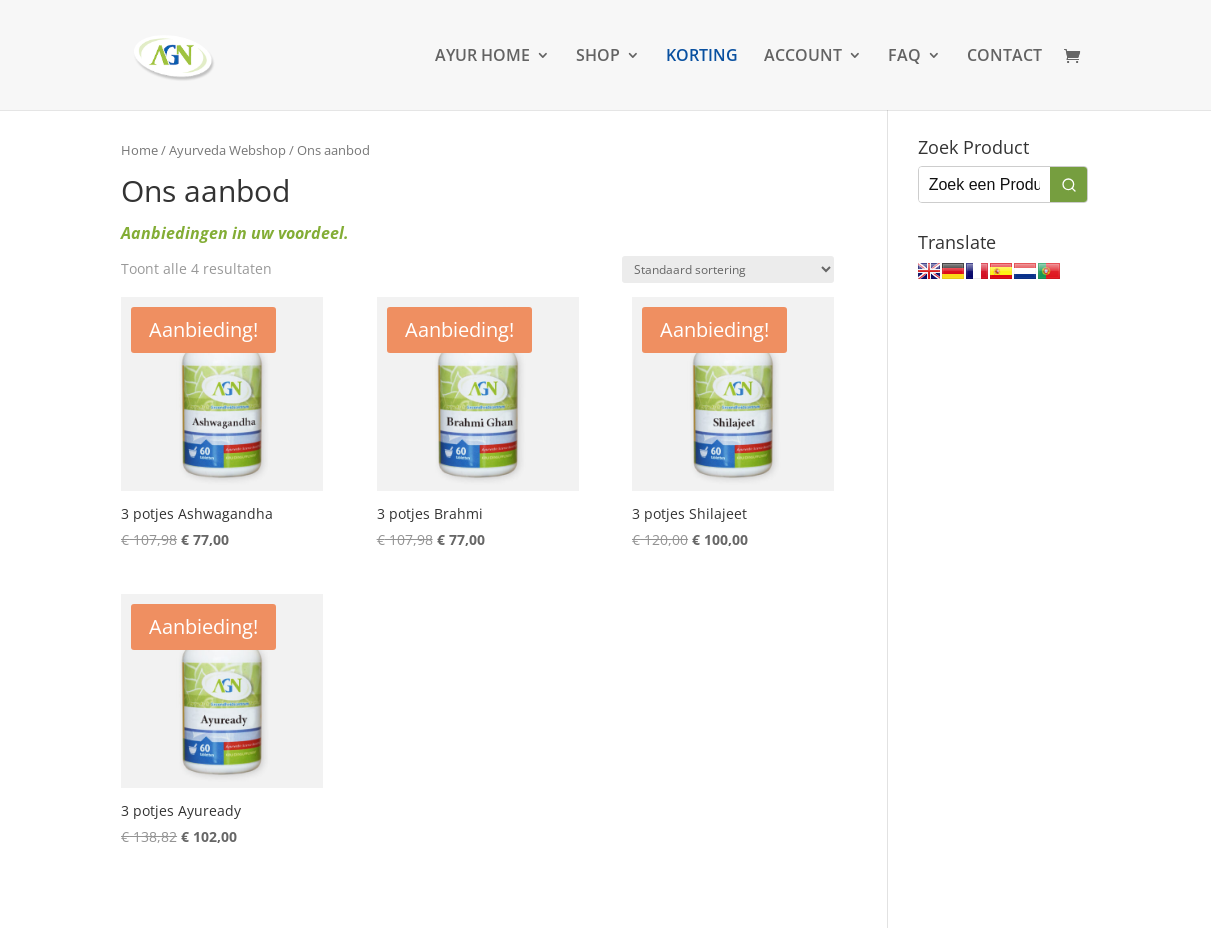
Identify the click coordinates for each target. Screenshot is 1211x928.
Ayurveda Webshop (227, 150)
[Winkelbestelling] (728, 269)
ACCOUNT (803, 57)
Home (139, 150)
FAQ (904, 57)
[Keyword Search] (984, 184)
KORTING (702, 57)
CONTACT (1004, 57)
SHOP (598, 57)
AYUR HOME (482, 57)
